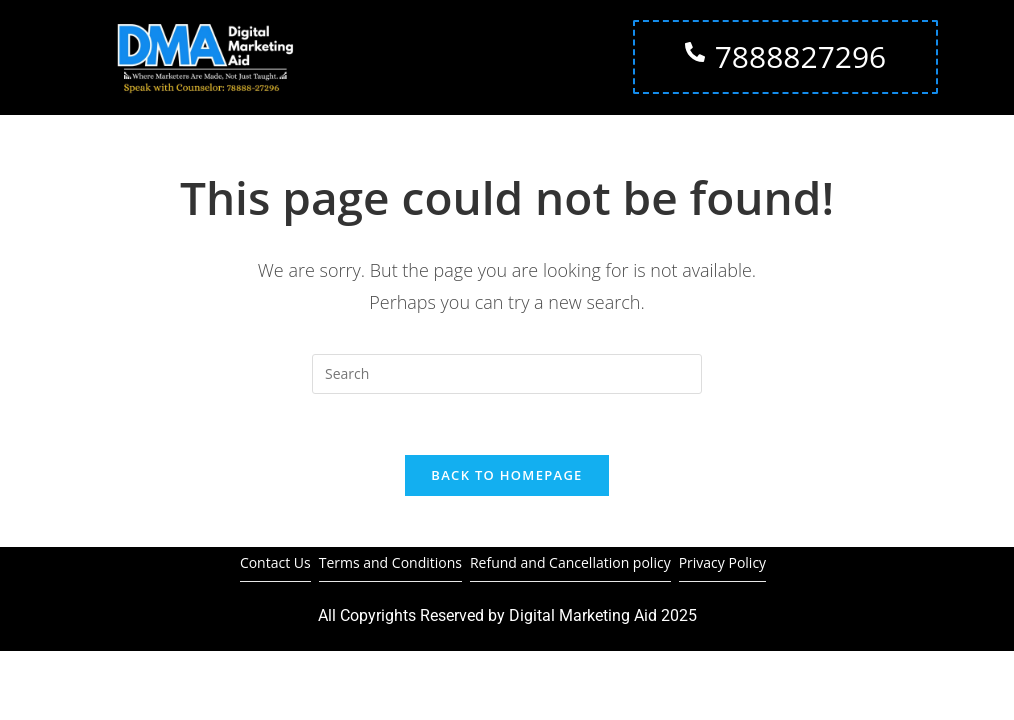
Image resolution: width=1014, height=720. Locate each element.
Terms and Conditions (390, 562)
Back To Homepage (506, 475)
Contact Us (275, 562)
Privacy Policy (722, 562)
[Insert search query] (507, 374)
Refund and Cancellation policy (570, 562)
